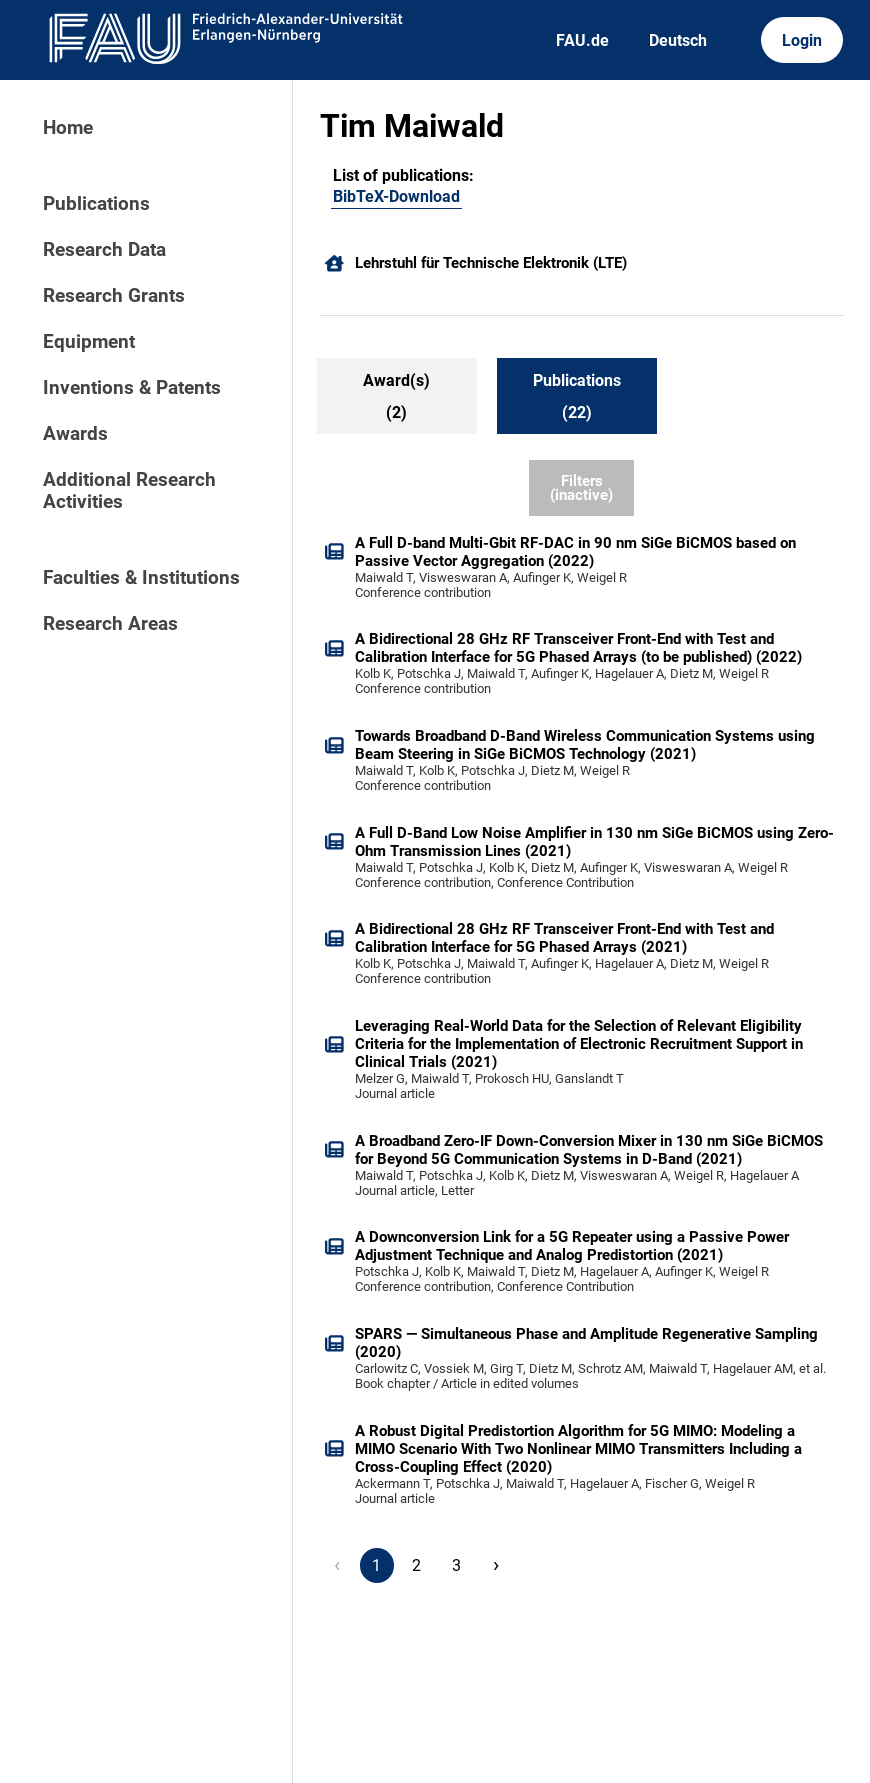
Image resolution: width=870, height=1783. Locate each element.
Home (68, 128)
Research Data (104, 250)
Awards (75, 434)
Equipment (89, 342)
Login (802, 40)
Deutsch (678, 40)
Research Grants (114, 296)
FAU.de (582, 40)
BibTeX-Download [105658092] (396, 196)
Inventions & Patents (132, 388)
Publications (96, 204)
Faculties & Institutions (141, 578)
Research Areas (110, 624)
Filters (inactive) (581, 488)
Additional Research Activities (129, 491)
